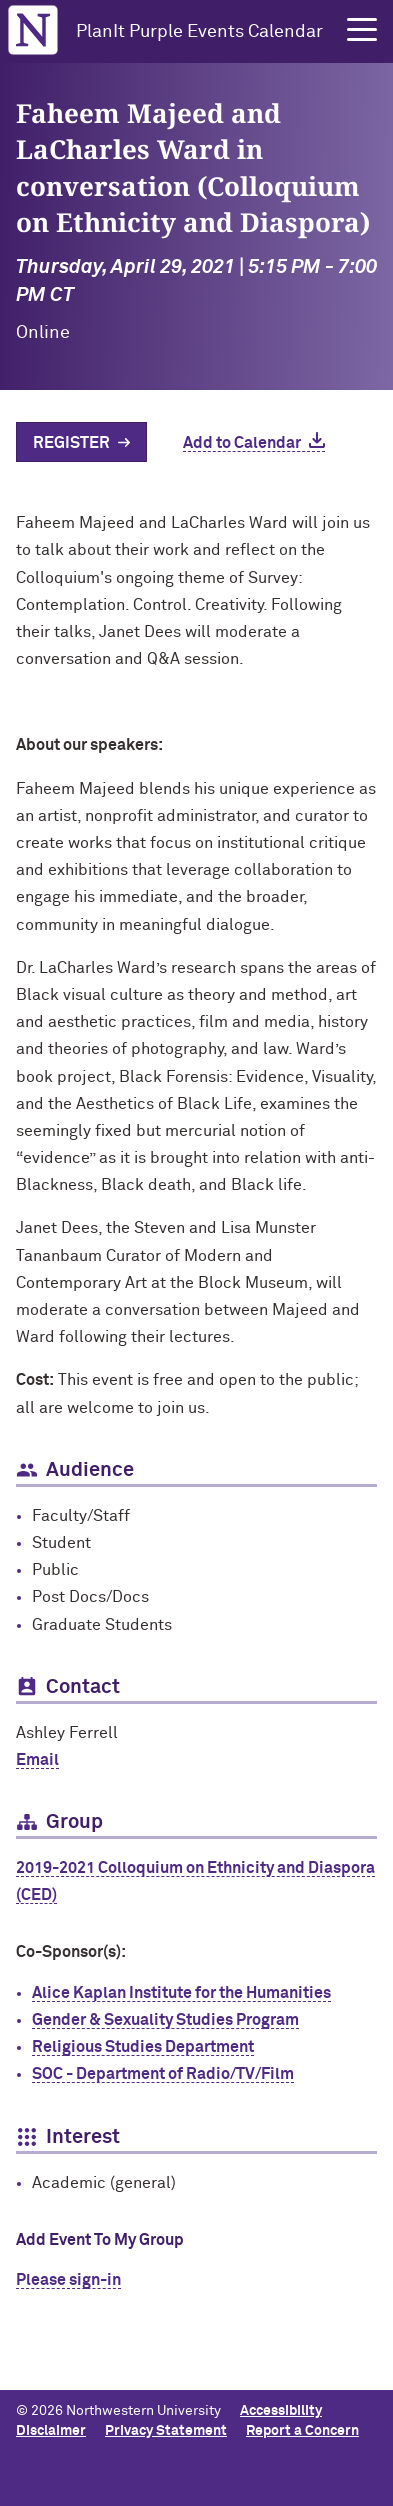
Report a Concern (302, 2431)
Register (71, 443)
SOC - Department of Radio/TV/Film (163, 2074)
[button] (362, 30)
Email (37, 1760)
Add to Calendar (242, 443)
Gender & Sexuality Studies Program (165, 2020)
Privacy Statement (166, 2431)
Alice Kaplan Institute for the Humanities (181, 1993)
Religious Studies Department (143, 2047)
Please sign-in (68, 2280)
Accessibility (281, 2411)
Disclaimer (51, 2431)
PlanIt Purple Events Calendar (199, 32)
